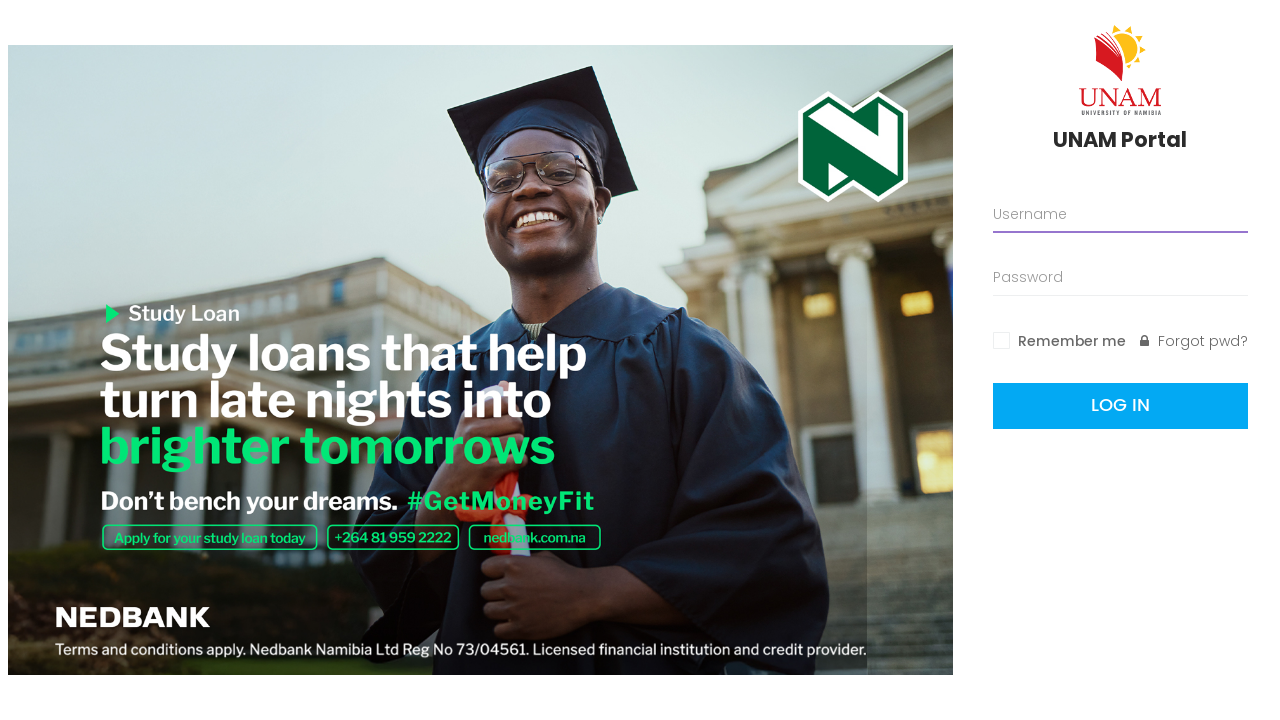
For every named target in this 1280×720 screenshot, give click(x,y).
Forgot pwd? (1194, 341)
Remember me (1072, 342)
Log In (1120, 405)
